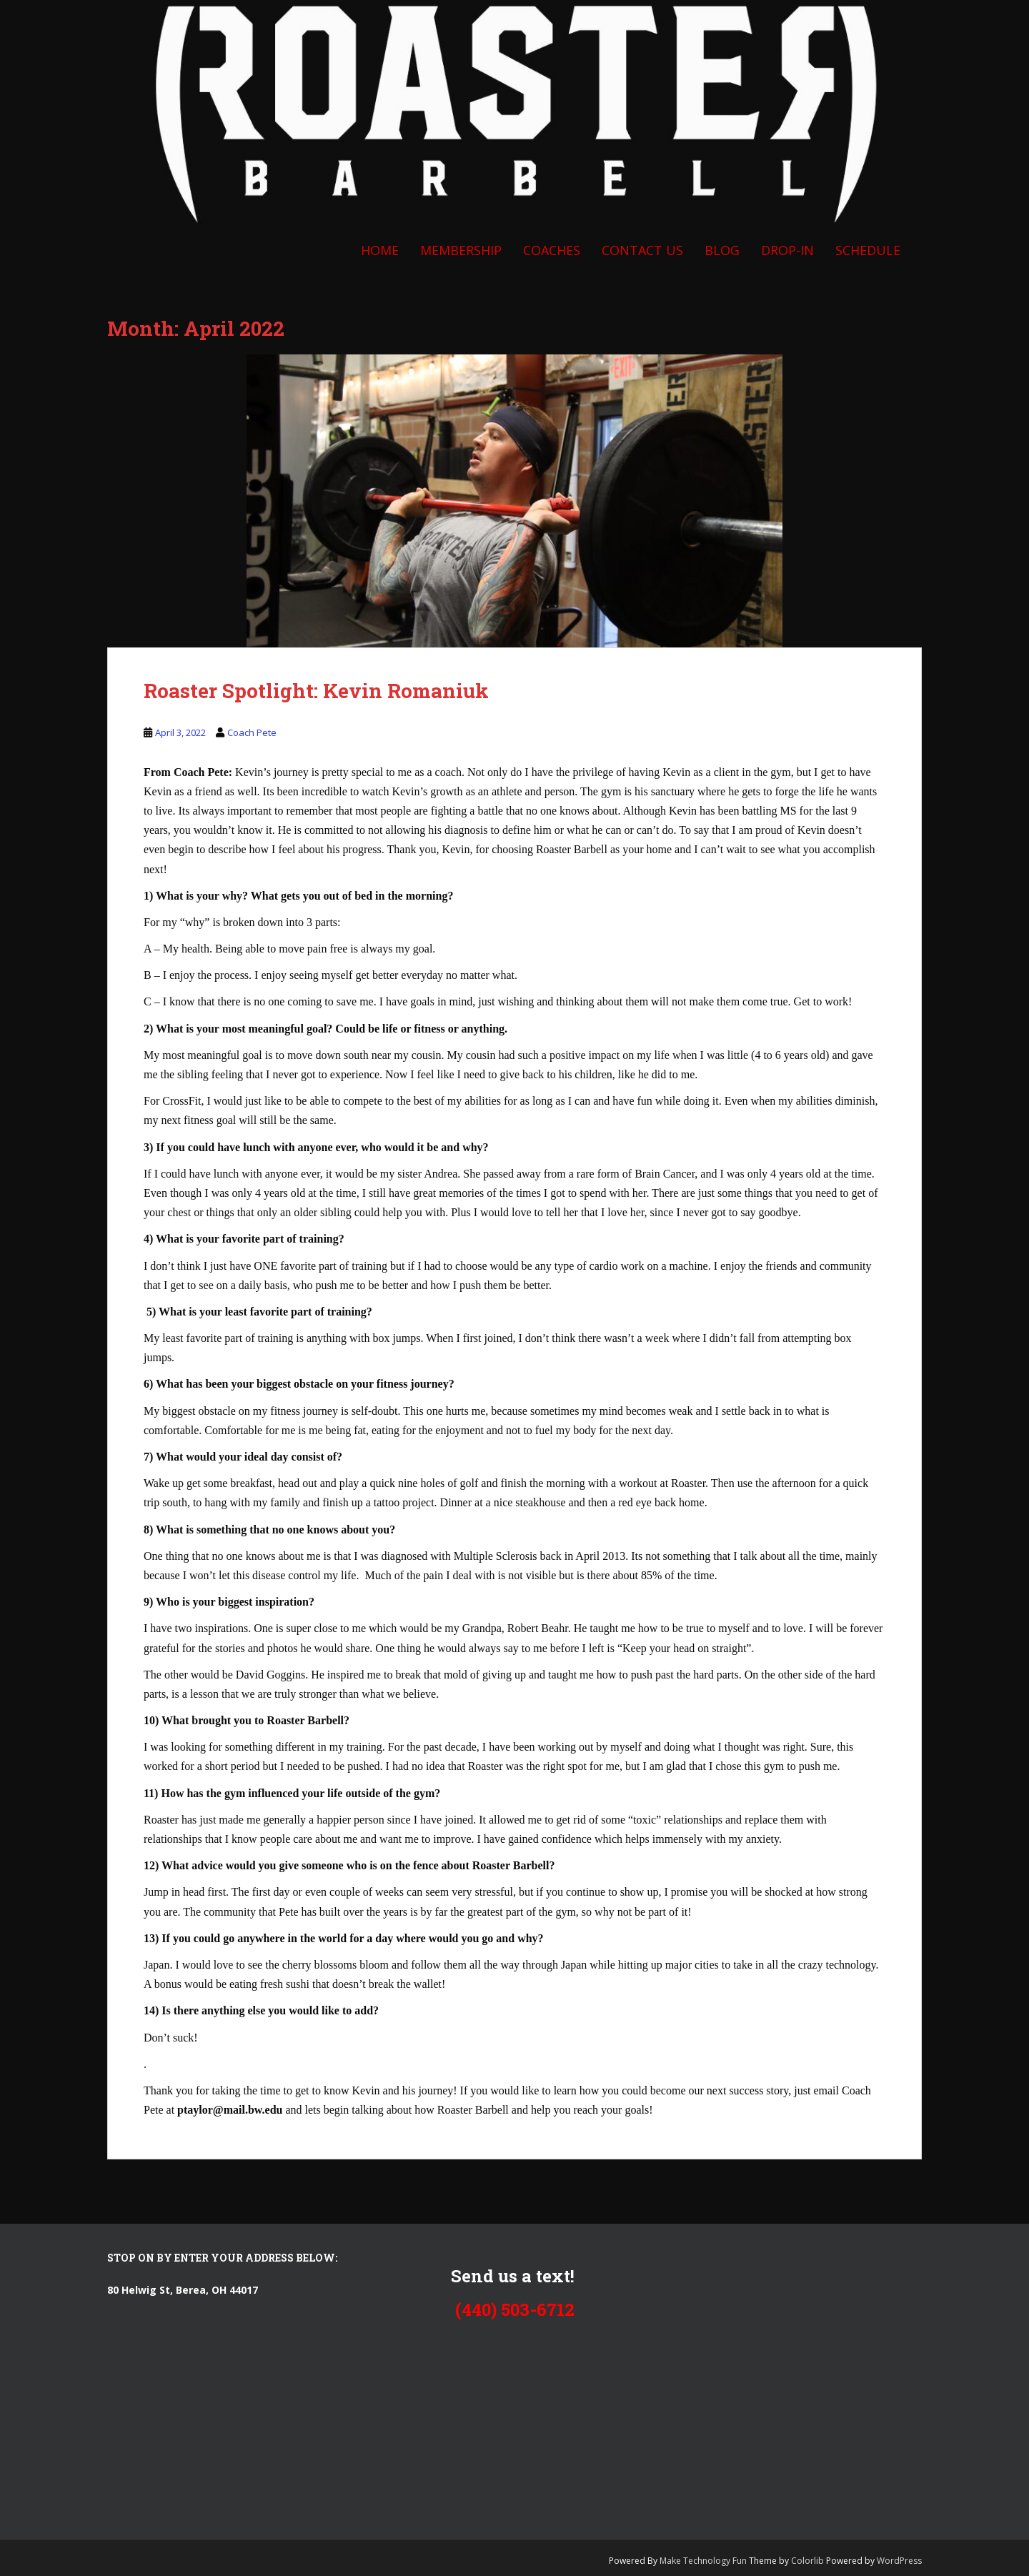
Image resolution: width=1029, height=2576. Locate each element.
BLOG (722, 250)
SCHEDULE (867, 250)
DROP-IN (787, 250)
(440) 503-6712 (515, 2309)
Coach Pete (252, 732)
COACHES (551, 250)
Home (380, 250)
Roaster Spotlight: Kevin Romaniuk (316, 690)
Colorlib (807, 2561)
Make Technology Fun (704, 2561)
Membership (461, 250)
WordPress (899, 2561)
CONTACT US (642, 250)
